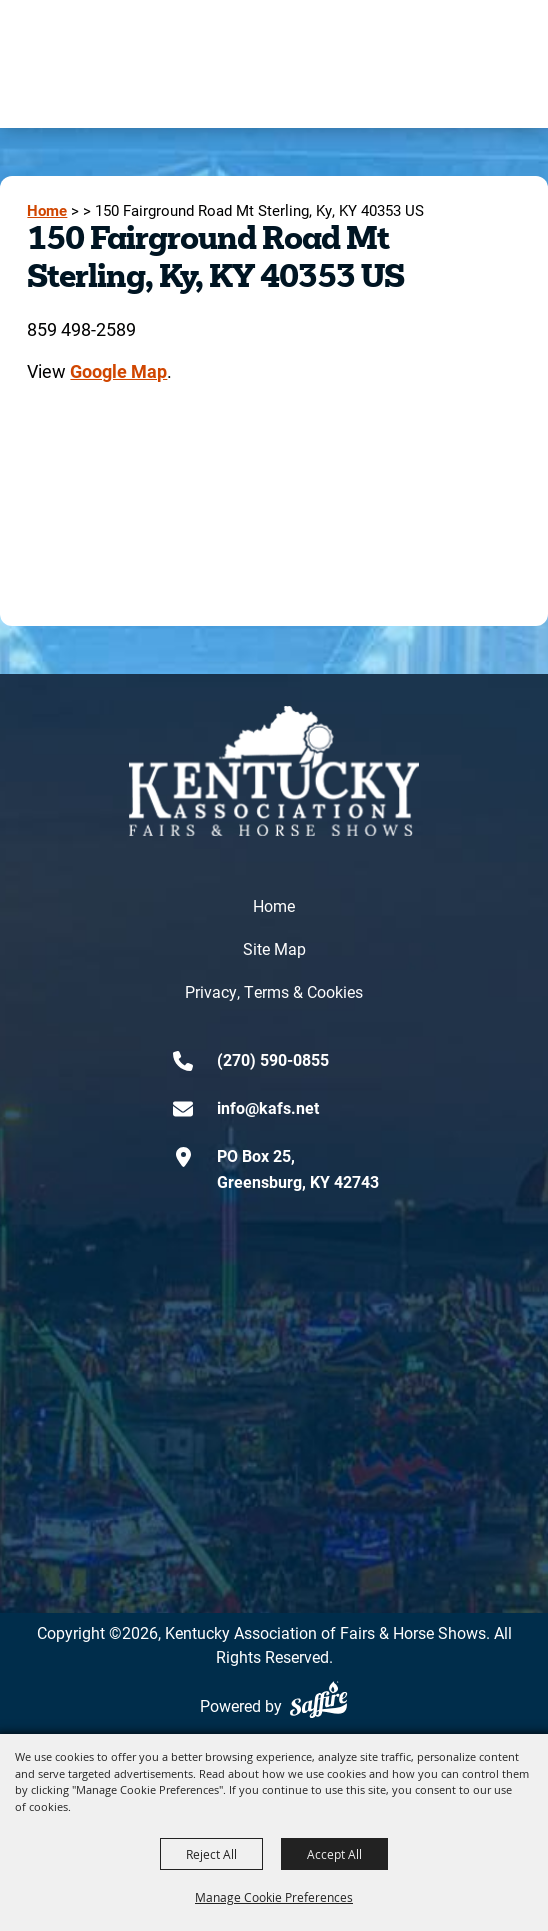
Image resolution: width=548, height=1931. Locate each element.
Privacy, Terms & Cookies (274, 991)
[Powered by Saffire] (318, 1699)
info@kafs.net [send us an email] (268, 1107)
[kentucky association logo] (274, 771)
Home (47, 210)
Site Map (274, 948)
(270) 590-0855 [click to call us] (273, 1059)
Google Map (118, 371)
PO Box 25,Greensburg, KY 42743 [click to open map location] (298, 1168)
